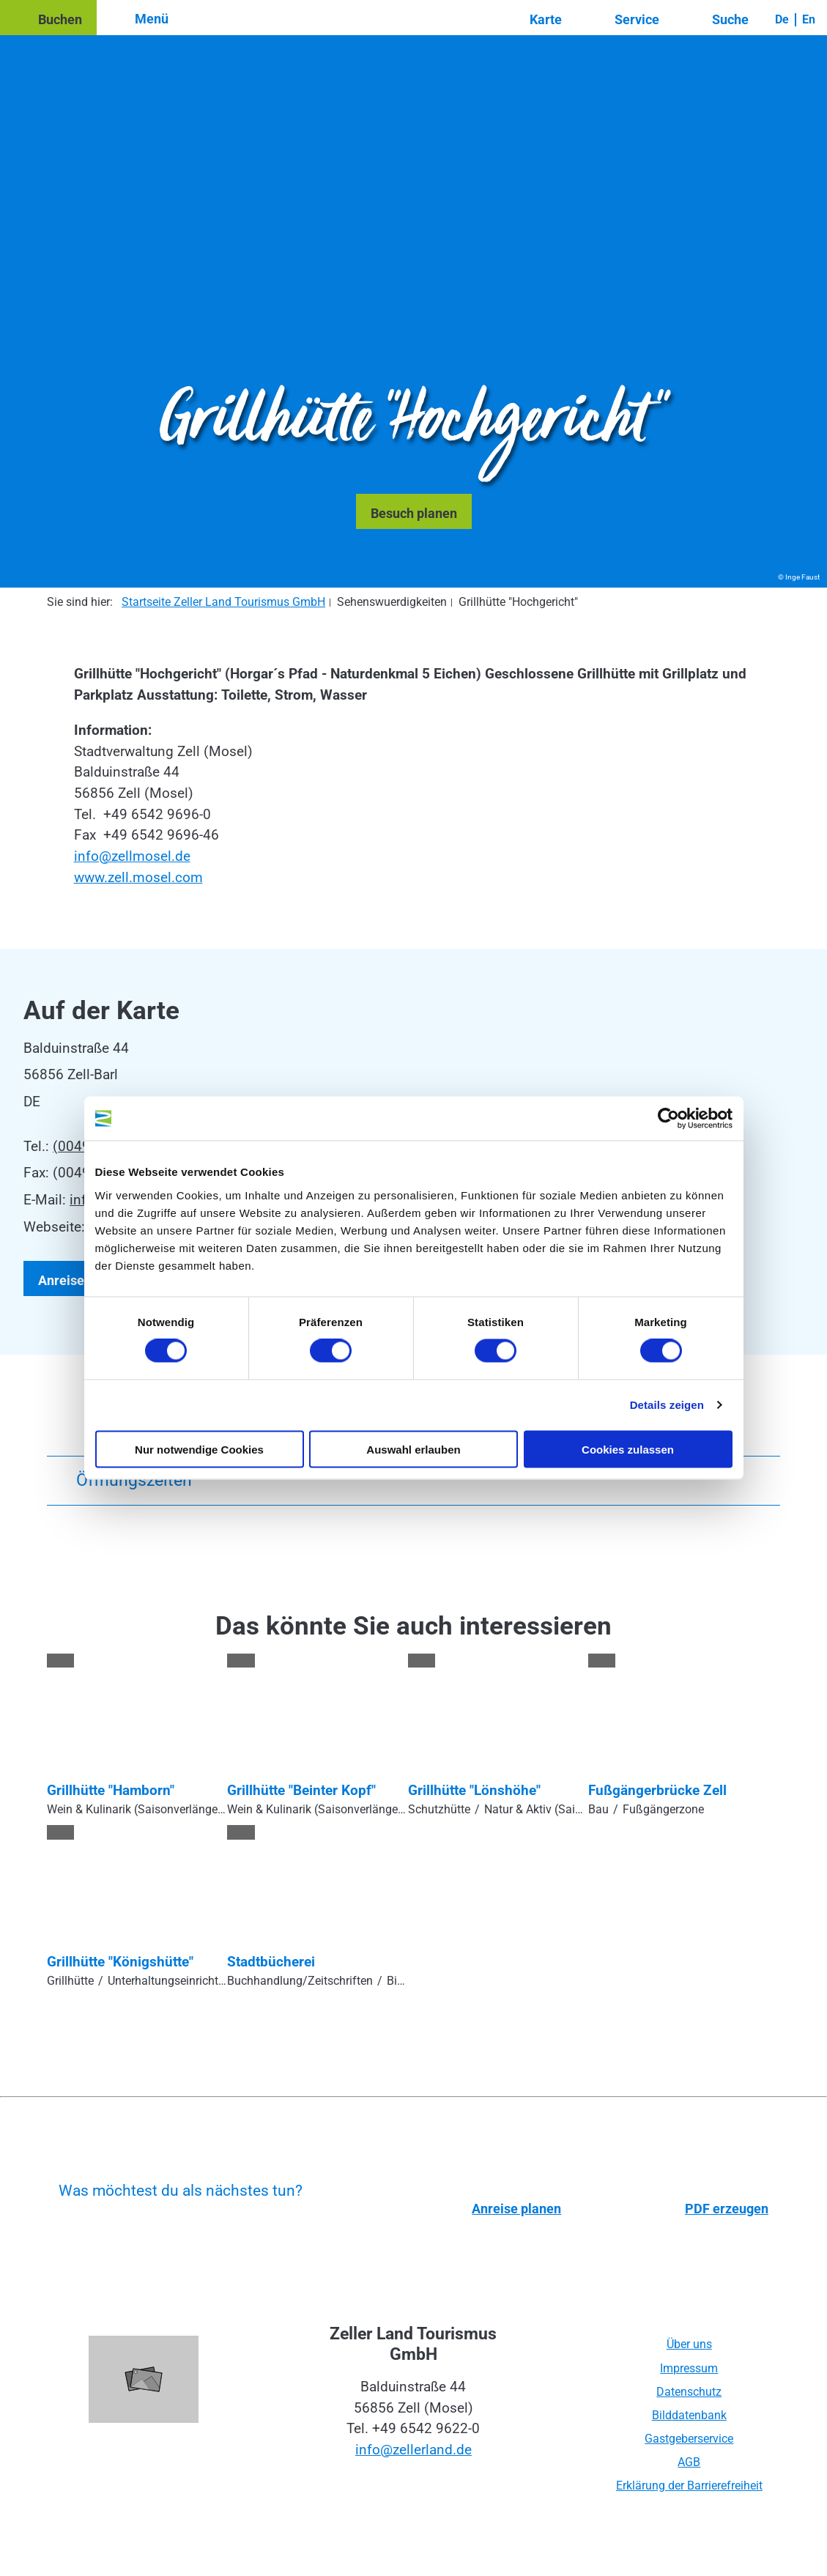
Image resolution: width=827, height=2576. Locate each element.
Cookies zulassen (628, 1449)
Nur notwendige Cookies (199, 1449)
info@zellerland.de (413, 2449)
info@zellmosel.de (132, 856)
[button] (48, 17)
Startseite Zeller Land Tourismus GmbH (223, 602)
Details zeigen (667, 1405)
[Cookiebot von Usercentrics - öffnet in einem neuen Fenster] (668, 1119)
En (808, 19)
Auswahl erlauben (413, 1449)
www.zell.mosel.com (138, 877)
